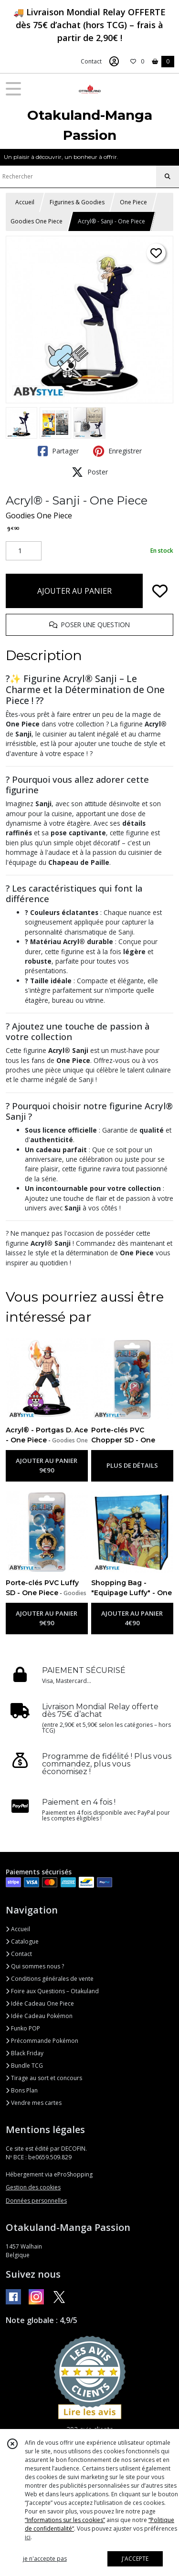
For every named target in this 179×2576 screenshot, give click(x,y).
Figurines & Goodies (77, 202)
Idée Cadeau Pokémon (39, 2016)
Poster (90, 472)
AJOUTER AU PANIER (74, 591)
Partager (58, 451)
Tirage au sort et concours (44, 2078)
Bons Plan (22, 2090)
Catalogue (22, 1941)
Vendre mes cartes (34, 2103)
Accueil (24, 202)
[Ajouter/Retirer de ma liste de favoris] (159, 590)
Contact (91, 61)
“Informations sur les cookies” (65, 2520)
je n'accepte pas (45, 2559)
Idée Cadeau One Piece (40, 2003)
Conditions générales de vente (50, 1979)
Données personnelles (36, 2201)
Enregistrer (117, 451)
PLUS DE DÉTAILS (132, 1465)
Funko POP (23, 2028)
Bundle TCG (24, 2065)
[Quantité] (24, 550)
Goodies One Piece (37, 221)
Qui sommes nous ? (35, 1966)
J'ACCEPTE (135, 2559)
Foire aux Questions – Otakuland (52, 1991)
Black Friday (24, 2053)
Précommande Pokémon (42, 2041)
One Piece (133, 202)
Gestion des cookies (33, 2187)
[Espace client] (114, 61)
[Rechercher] (167, 177)
